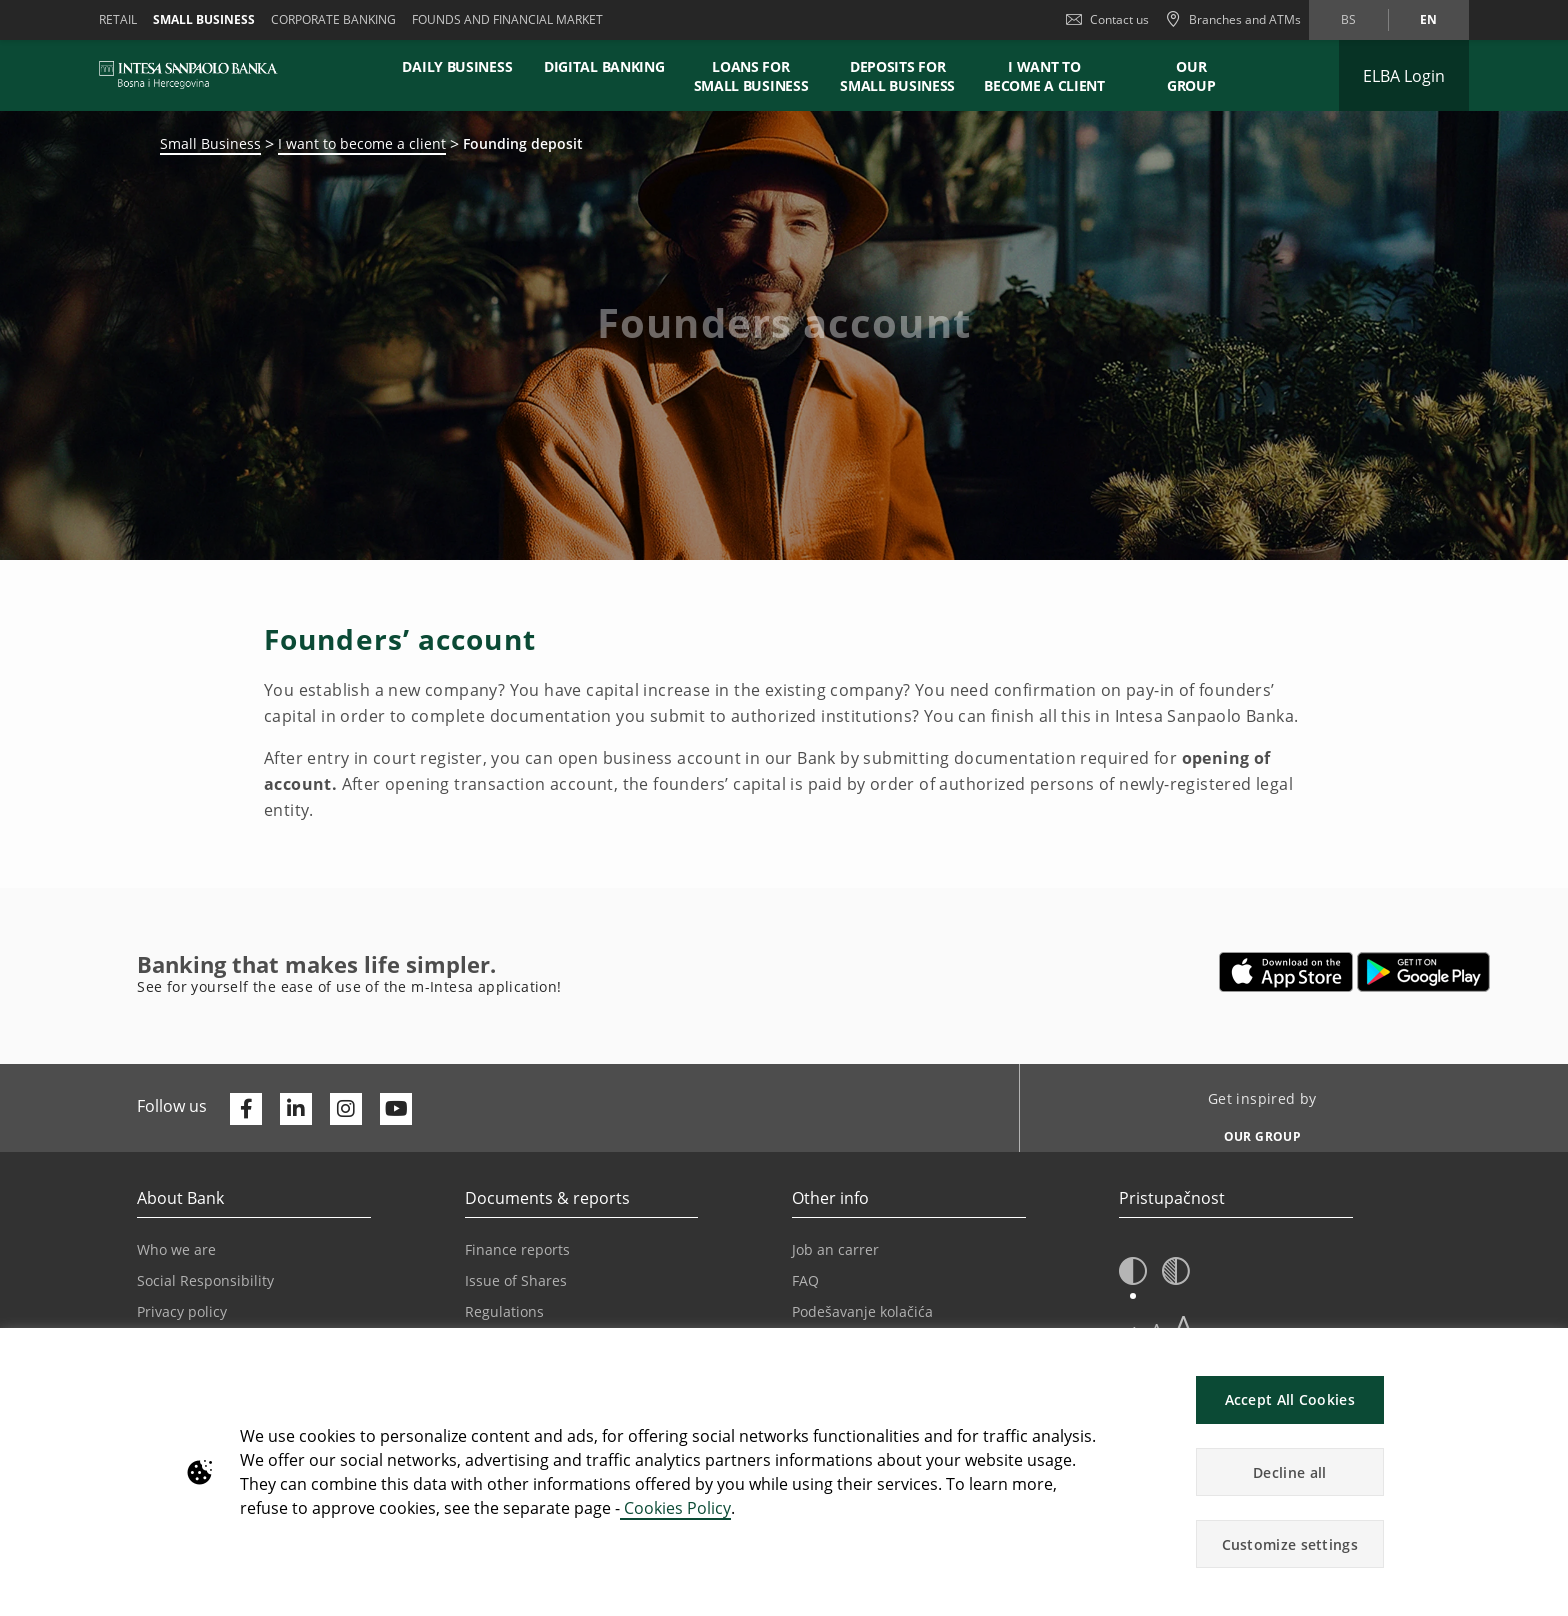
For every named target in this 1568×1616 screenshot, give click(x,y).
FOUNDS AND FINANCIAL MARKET (507, 19)
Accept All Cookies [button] (1290, 1399)
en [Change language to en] (1428, 19)
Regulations (504, 1311)
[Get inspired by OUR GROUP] (1254, 1131)
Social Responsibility (205, 1280)
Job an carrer (835, 1249)
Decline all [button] (1289, 1472)
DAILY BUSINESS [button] (457, 66)
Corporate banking (333, 19)
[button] (1133, 1272)
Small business (204, 19)
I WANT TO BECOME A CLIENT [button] (1044, 76)
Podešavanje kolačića (862, 1311)
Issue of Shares (516, 1280)
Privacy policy (182, 1311)
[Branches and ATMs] (1233, 20)
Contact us (1107, 19)
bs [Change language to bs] (1348, 19)
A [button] (1183, 1325)
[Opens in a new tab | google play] (1423, 972)
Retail (118, 19)
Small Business (210, 143)
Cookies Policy (675, 1508)
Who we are (176, 1249)
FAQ (805, 1280)
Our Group (1191, 76)
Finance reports (517, 1249)
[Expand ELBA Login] (1404, 75)
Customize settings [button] (1290, 1544)
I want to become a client (362, 143)
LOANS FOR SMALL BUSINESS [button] (751, 76)
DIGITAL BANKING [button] (604, 66)
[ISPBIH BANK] (193, 75)
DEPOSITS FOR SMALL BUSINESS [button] (897, 76)
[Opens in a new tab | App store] (1286, 972)
